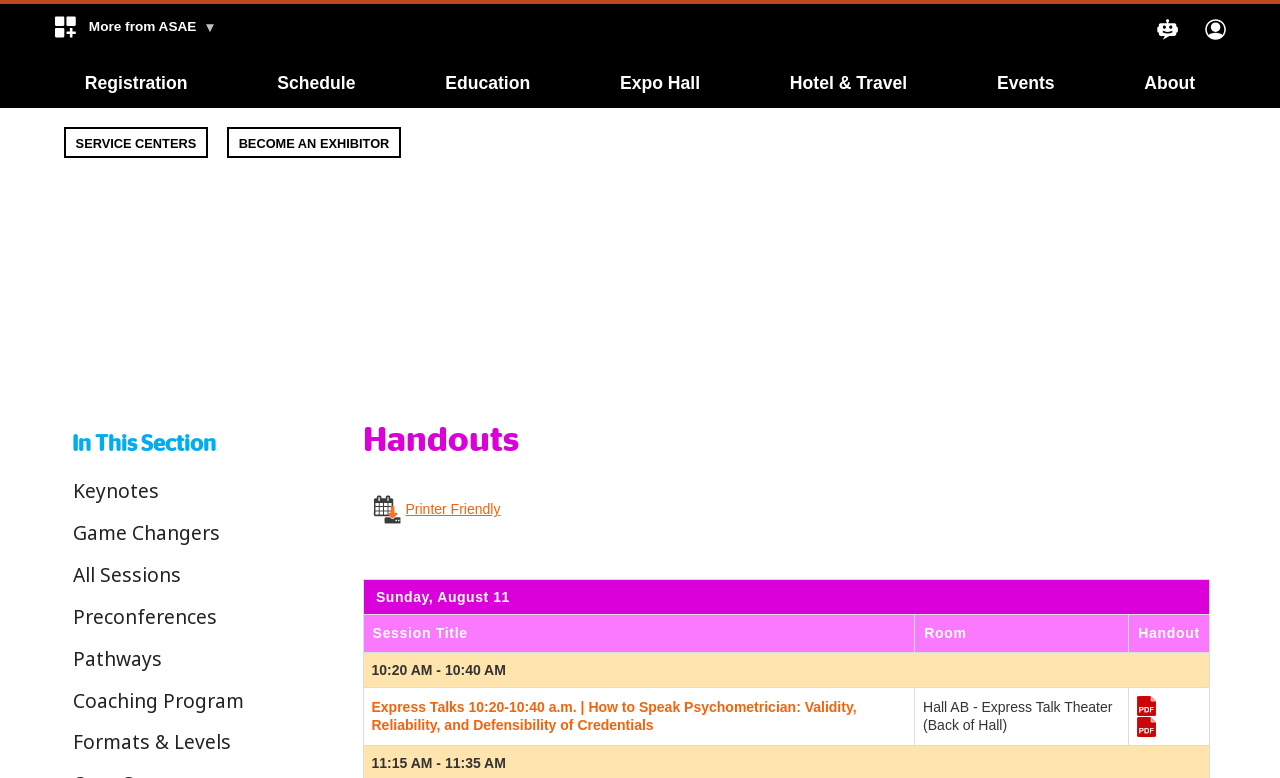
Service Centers (136, 143)
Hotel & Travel (848, 83)
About (1169, 83)
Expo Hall (660, 83)
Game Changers (146, 532)
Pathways (117, 658)
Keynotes (116, 490)
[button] (134, 31)
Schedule (316, 83)
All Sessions (127, 574)
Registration (136, 83)
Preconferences (145, 616)
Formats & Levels (152, 741)
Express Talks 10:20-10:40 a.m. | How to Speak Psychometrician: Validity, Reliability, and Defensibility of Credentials (614, 716)
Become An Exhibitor (314, 143)
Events (1026, 83)
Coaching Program (158, 700)
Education (487, 83)
